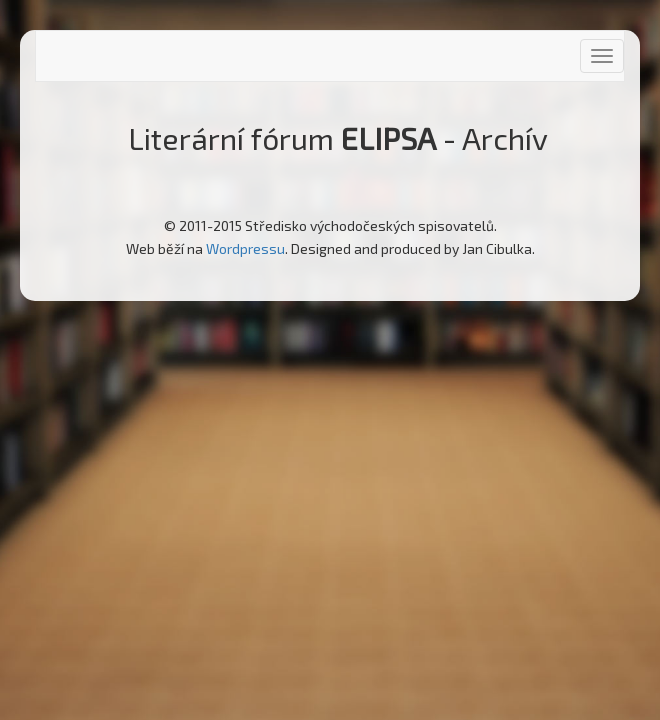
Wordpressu (245, 248)
